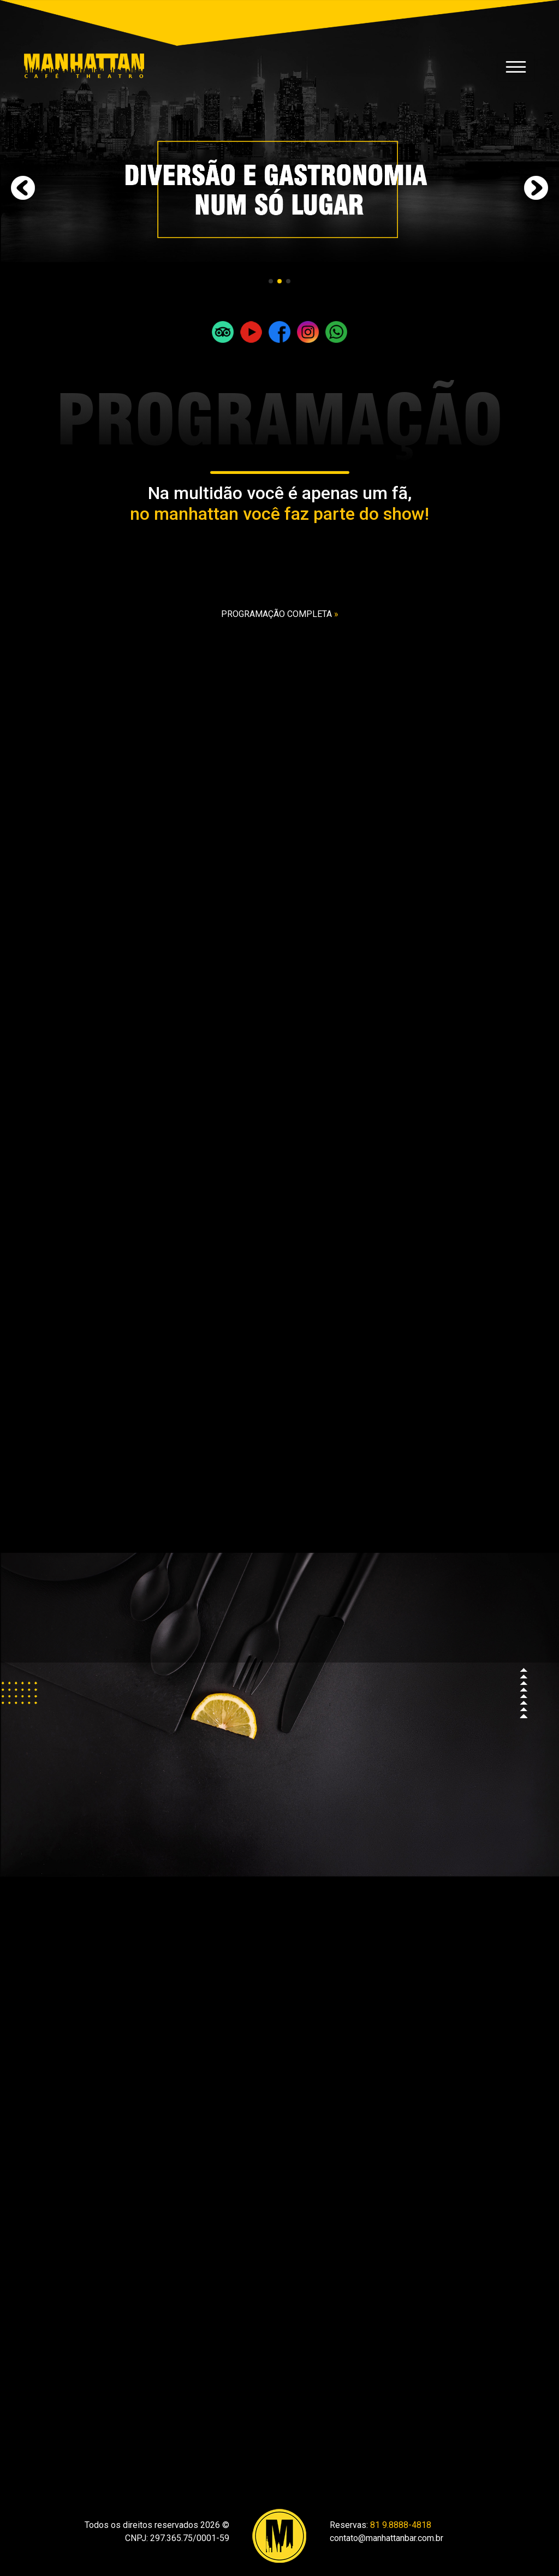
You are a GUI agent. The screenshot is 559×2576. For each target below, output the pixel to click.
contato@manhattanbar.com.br (386, 2538)
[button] (271, 281)
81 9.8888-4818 (400, 2525)
